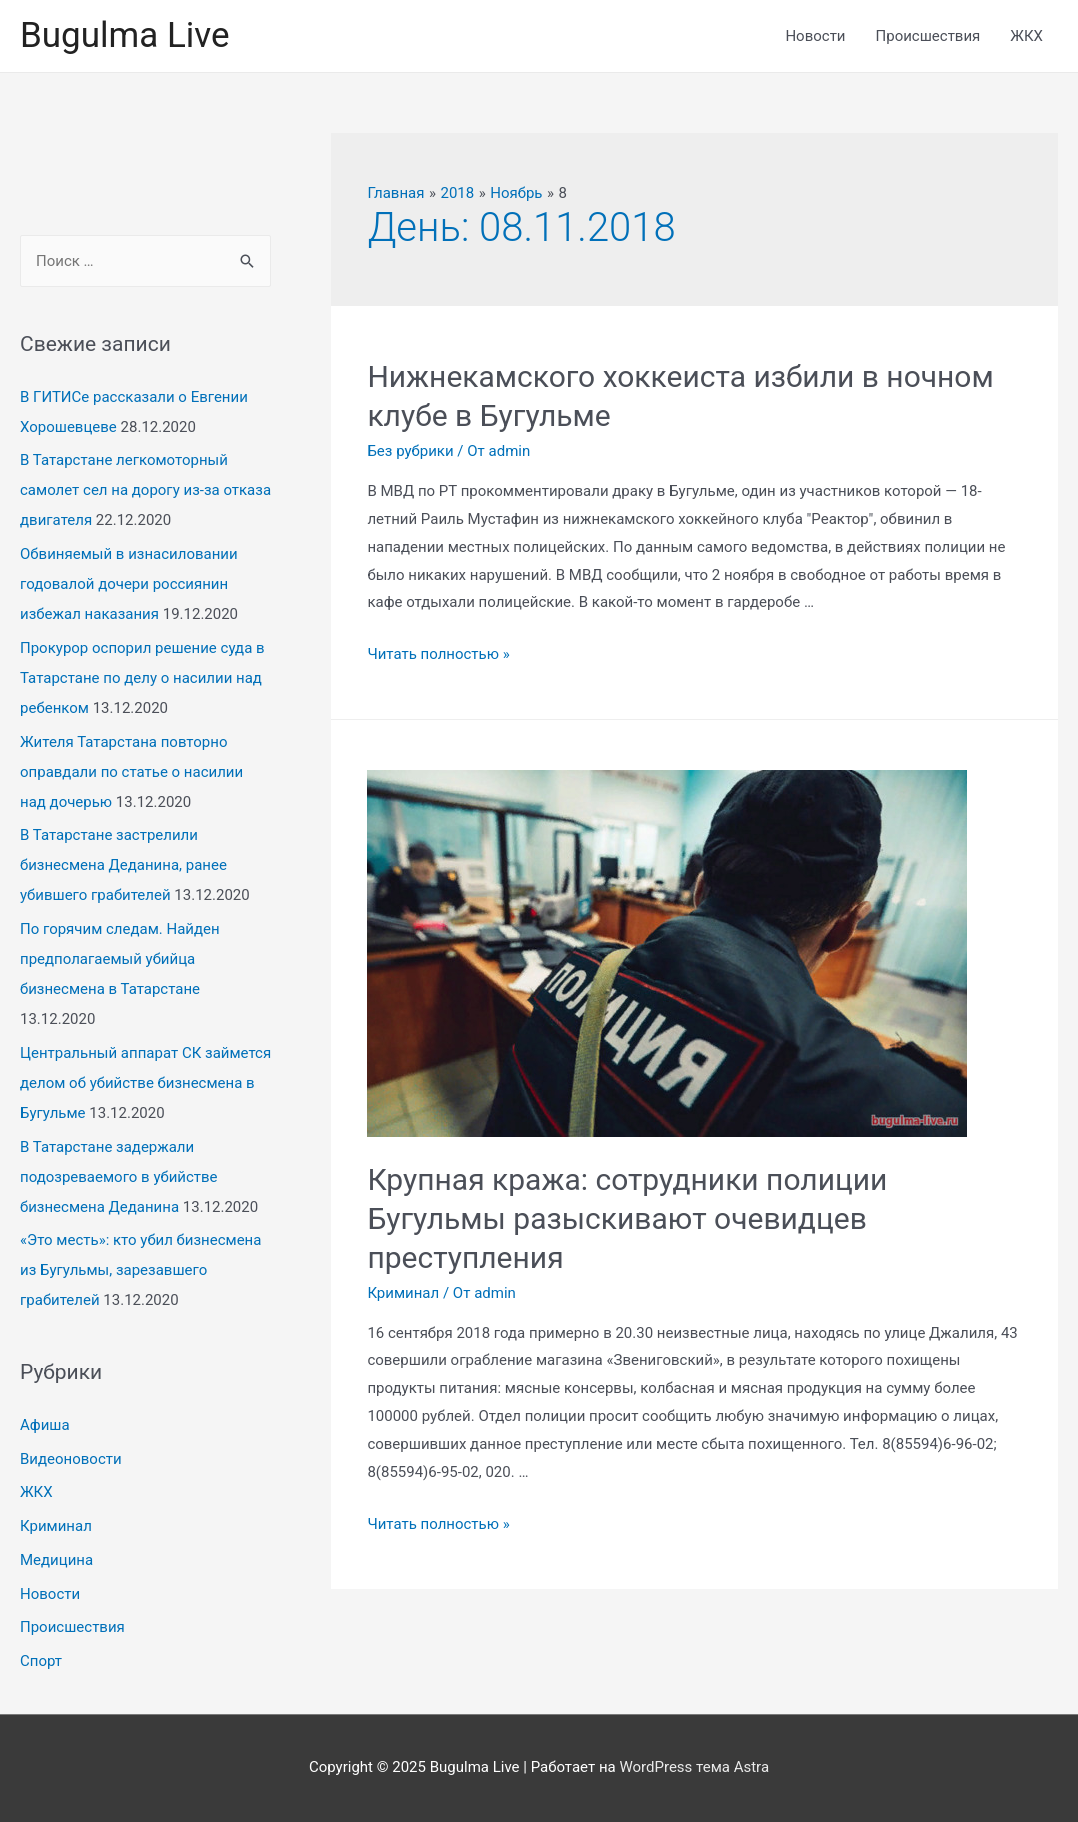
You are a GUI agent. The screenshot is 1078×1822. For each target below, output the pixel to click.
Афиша (45, 1425)
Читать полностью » (438, 654)
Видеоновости (71, 1459)
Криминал (56, 1526)
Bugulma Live (125, 35)
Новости (815, 36)
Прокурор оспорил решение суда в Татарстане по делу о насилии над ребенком (142, 678)
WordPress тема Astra (694, 1767)
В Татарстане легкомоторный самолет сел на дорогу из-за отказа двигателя (145, 490)
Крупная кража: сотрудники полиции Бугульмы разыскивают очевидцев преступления (627, 1218)
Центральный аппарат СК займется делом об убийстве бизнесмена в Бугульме (145, 1083)
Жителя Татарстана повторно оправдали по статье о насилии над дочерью (131, 772)
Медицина (56, 1560)
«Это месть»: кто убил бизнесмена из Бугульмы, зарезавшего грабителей (140, 1270)
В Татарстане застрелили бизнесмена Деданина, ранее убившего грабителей (123, 865)
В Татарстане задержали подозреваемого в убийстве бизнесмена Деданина (119, 1177)
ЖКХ (1026, 36)
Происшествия (928, 36)
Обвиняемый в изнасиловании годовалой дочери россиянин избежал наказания (129, 584)
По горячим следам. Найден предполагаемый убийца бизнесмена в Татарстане (120, 959)
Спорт (41, 1661)
